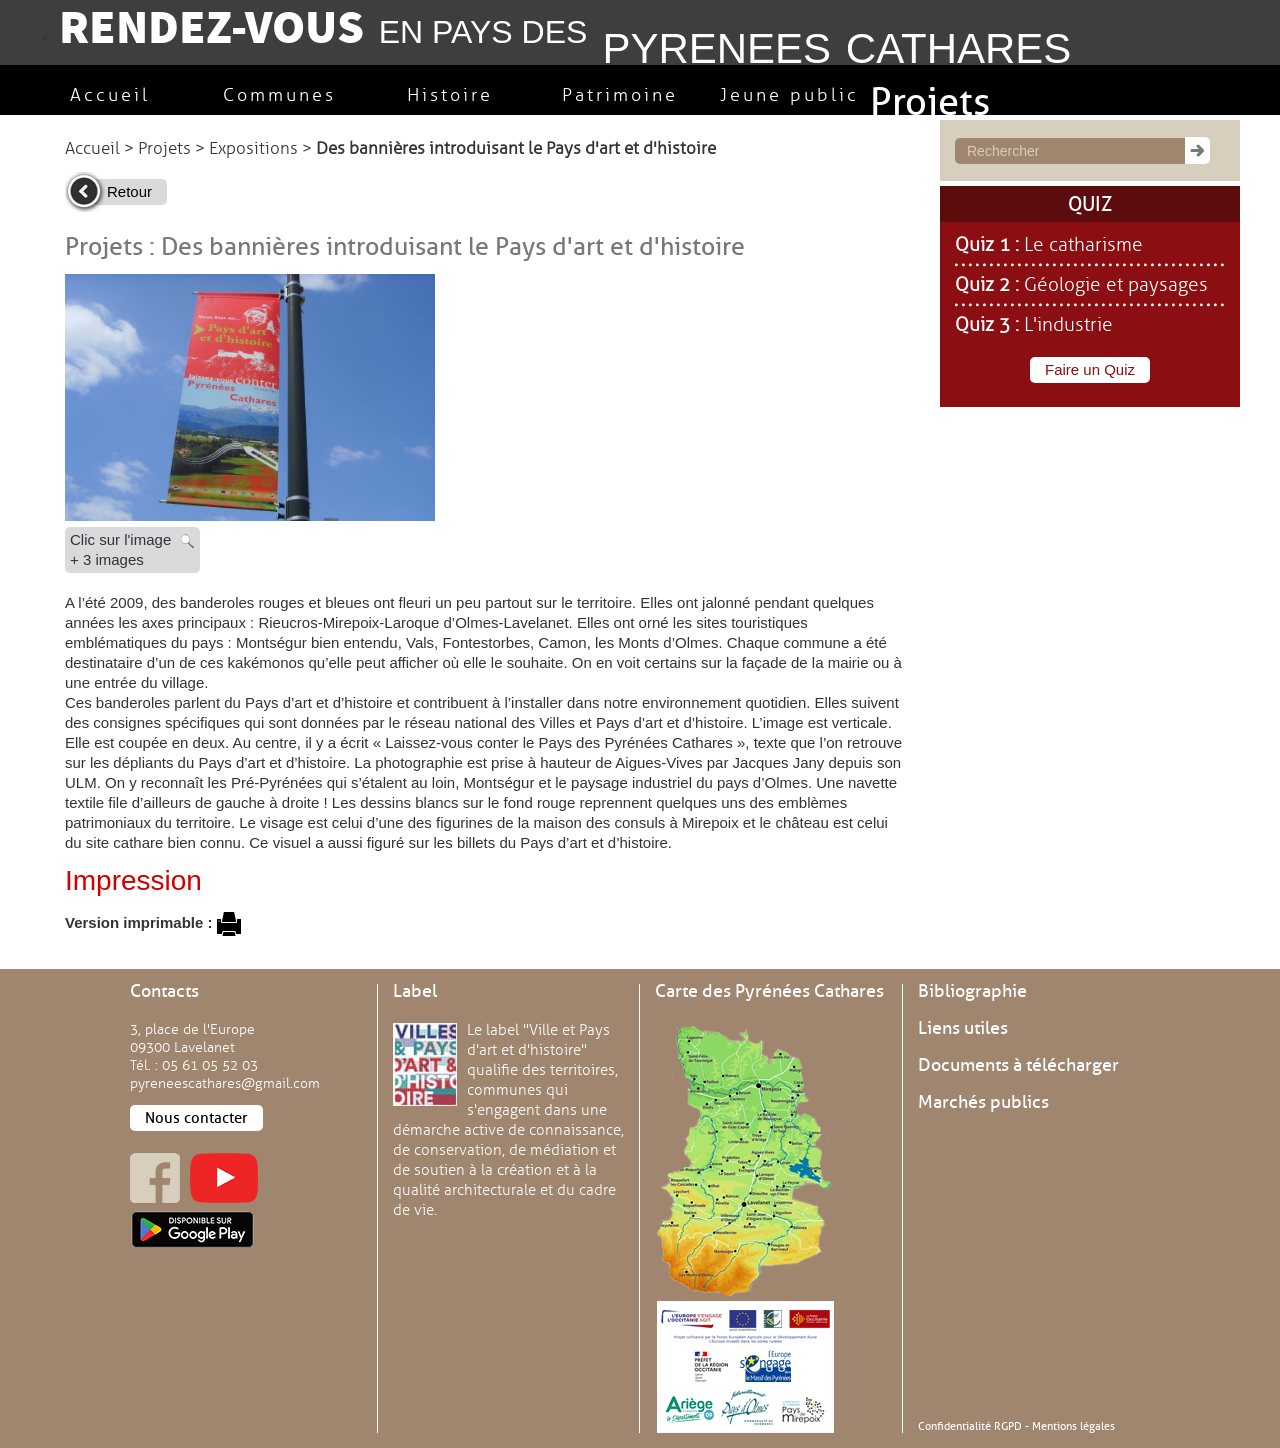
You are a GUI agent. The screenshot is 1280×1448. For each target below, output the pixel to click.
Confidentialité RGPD (970, 1426)
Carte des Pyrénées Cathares (769, 991)
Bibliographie (972, 991)
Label (415, 991)
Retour (129, 191)
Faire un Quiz (1090, 369)
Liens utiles (963, 1028)
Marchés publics (983, 1102)
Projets (164, 148)
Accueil (92, 148)
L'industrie (1068, 325)
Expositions (253, 148)
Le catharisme (1083, 245)
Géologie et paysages (1116, 285)
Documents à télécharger (1018, 1065)
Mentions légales (1073, 1426)
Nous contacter (196, 1118)
